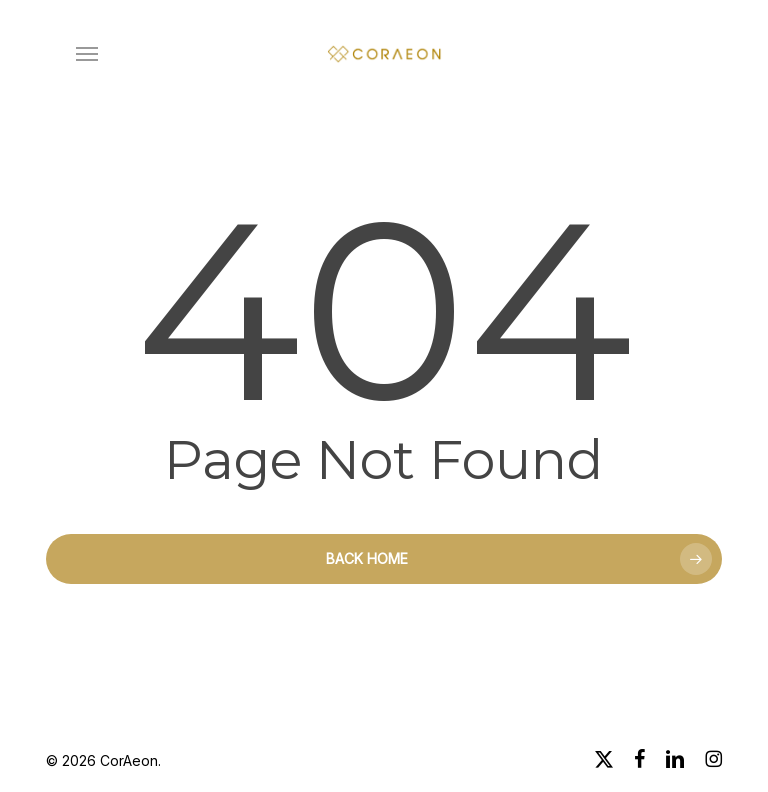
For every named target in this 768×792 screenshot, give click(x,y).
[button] (87, 54)
